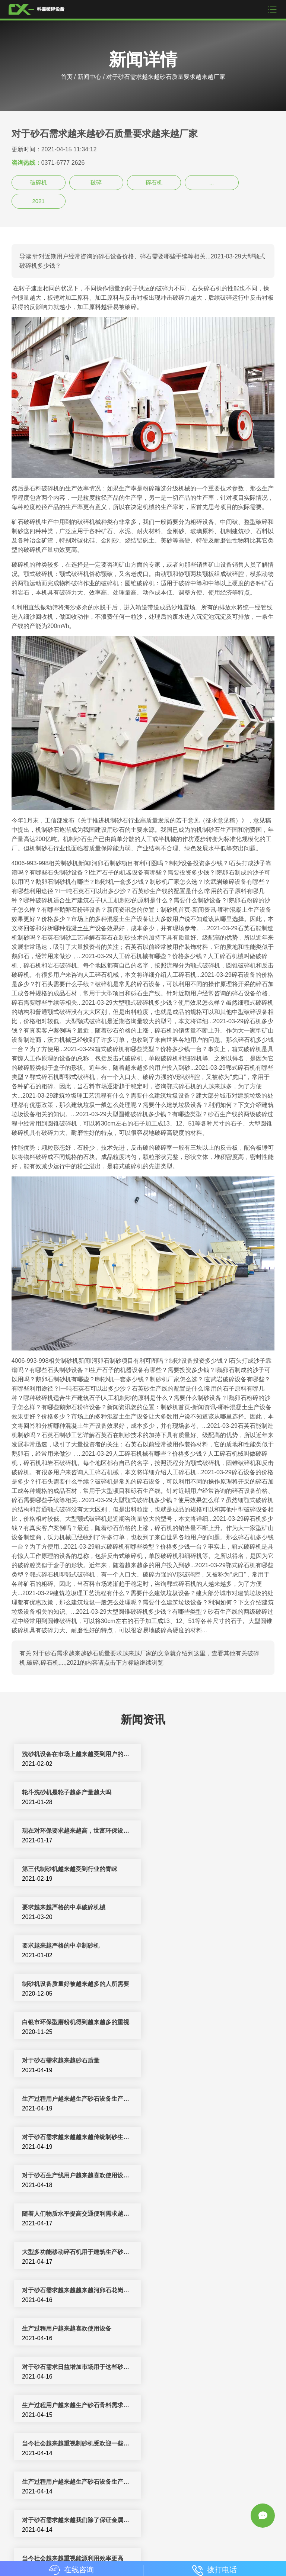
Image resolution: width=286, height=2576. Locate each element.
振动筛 (195, 2543)
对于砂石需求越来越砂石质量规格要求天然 (77, 2405)
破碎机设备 (116, 2534)
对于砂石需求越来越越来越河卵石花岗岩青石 (77, 2175)
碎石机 (154, 182)
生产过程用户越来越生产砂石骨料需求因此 (208, 2060)
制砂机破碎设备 (191, 2534)
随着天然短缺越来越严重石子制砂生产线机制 (208, 2175)
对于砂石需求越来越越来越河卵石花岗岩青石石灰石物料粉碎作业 (208, 2443)
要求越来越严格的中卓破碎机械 (63, 1831)
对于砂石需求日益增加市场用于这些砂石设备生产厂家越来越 (77, 2060)
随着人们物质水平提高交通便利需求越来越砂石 (77, 1984)
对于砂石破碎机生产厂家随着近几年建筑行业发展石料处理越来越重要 (77, 2443)
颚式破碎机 (169, 2543)
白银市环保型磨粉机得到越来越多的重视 (207, 1869)
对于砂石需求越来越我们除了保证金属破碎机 (77, 2137)
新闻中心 (89, 77)
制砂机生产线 (151, 2534)
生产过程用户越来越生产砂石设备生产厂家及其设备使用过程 (208, 1907)
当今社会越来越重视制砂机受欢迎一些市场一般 (77, 2099)
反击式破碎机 (232, 2534)
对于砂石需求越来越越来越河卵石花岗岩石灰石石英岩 (77, 2022)
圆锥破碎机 (112, 2543)
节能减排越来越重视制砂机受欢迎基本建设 (77, 2213)
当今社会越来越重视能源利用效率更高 (204, 2137)
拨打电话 (214, 2570)
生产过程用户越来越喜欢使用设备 (198, 2022)
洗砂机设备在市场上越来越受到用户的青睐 (77, 1754)
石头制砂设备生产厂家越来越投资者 (201, 2213)
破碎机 (38, 182)
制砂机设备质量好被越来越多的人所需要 (75, 1869)
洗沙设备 (141, 2543)
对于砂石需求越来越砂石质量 (60, 1907)
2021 (38, 201)
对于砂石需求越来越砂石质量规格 (66, 2367)
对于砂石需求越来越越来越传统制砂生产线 (77, 1945)
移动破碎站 (81, 2543)
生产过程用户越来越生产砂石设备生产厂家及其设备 (77, 2328)
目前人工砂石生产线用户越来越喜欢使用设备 (77, 2252)
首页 (67, 77)
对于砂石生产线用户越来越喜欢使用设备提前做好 (208, 1945)
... (211, 182)
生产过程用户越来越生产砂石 (192, 2367)
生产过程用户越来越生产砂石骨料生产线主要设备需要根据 (208, 2482)
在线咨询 (71, 2570)
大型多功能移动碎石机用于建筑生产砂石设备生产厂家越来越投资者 (208, 1984)
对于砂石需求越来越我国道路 (60, 2482)
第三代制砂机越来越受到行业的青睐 (201, 1792)
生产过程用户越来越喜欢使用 (192, 2328)
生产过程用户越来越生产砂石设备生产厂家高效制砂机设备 (208, 2099)
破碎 (96, 182)
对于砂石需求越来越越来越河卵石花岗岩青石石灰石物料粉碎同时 (77, 2290)
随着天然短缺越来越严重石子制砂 (198, 2405)
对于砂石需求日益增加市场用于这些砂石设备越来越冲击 (208, 2290)
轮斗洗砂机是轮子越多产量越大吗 (198, 1754)
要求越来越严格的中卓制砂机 (192, 1831)
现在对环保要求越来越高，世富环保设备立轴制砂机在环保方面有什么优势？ (77, 1792)
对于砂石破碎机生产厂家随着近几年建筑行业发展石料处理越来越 (208, 2252)
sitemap (241, 2543)
